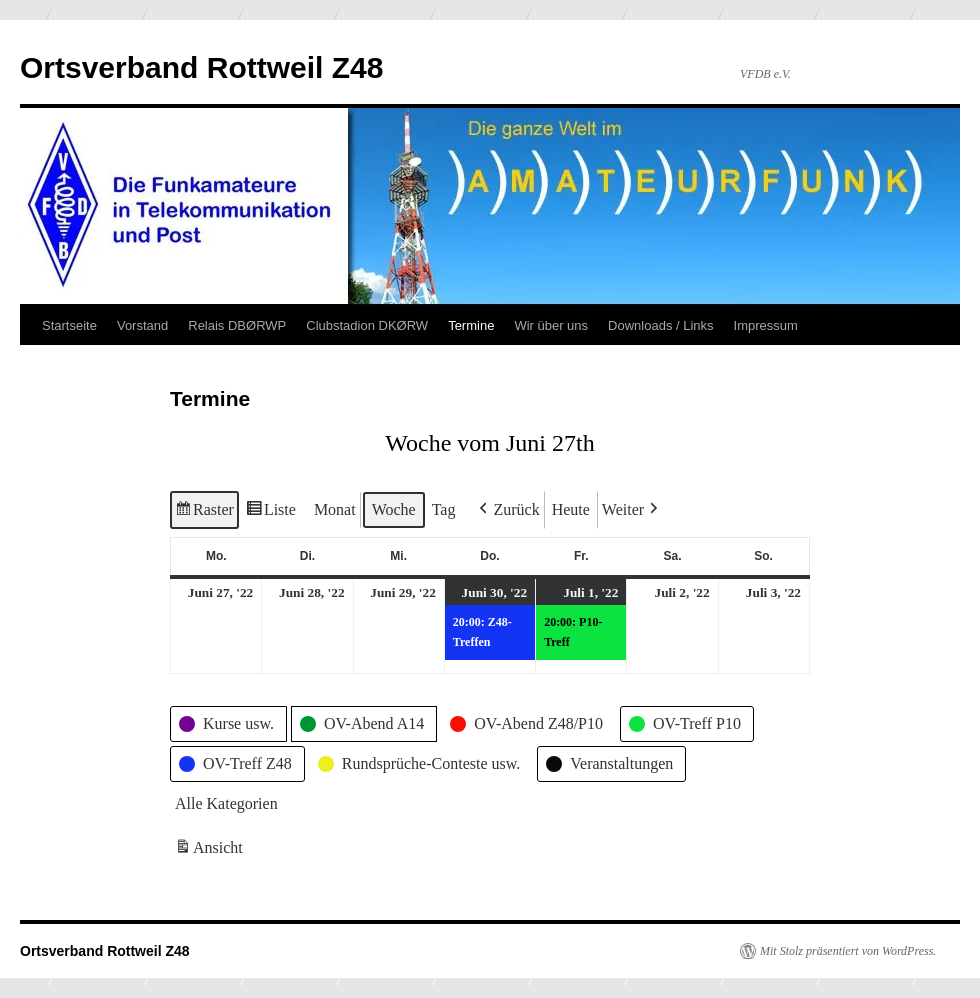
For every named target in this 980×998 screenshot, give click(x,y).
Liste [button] (270, 512)
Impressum (766, 325)
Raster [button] (204, 512)
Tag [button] (444, 509)
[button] (507, 510)
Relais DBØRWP (237, 325)
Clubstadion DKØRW (367, 325)
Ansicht (210, 851)
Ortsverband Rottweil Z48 (201, 67)
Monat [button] (335, 509)
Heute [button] (571, 509)
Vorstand (142, 325)
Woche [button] (394, 509)
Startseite (69, 325)
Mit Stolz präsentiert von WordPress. (848, 951)
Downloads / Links (661, 325)
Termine (471, 325)
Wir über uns (551, 325)
